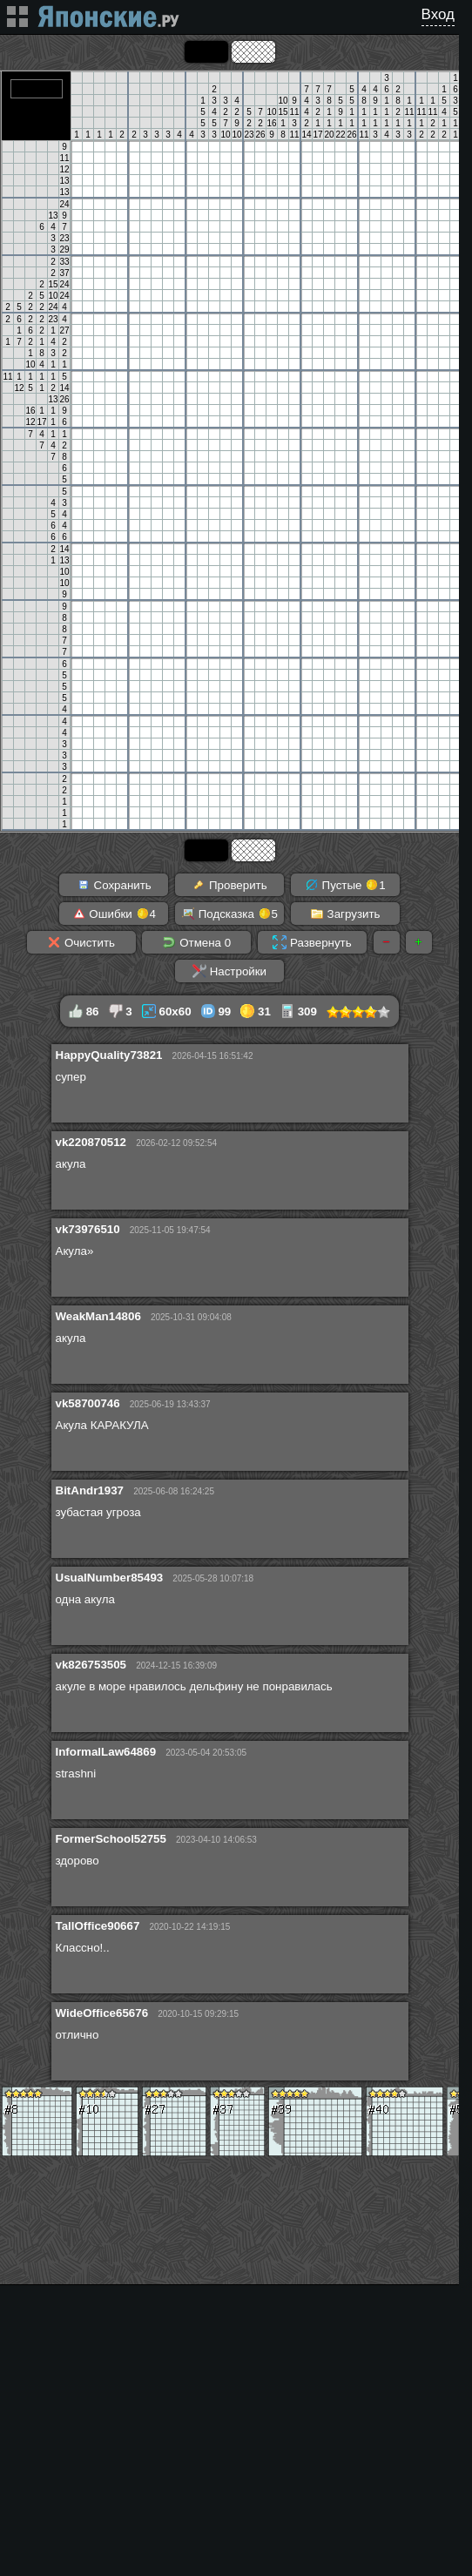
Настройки (229, 971)
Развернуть (312, 942)
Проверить (229, 885)
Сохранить (114, 885)
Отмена (196, 942)
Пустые (345, 885)
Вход (438, 14)
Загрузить (345, 913)
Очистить (81, 942)
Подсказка (229, 913)
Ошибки (114, 913)
